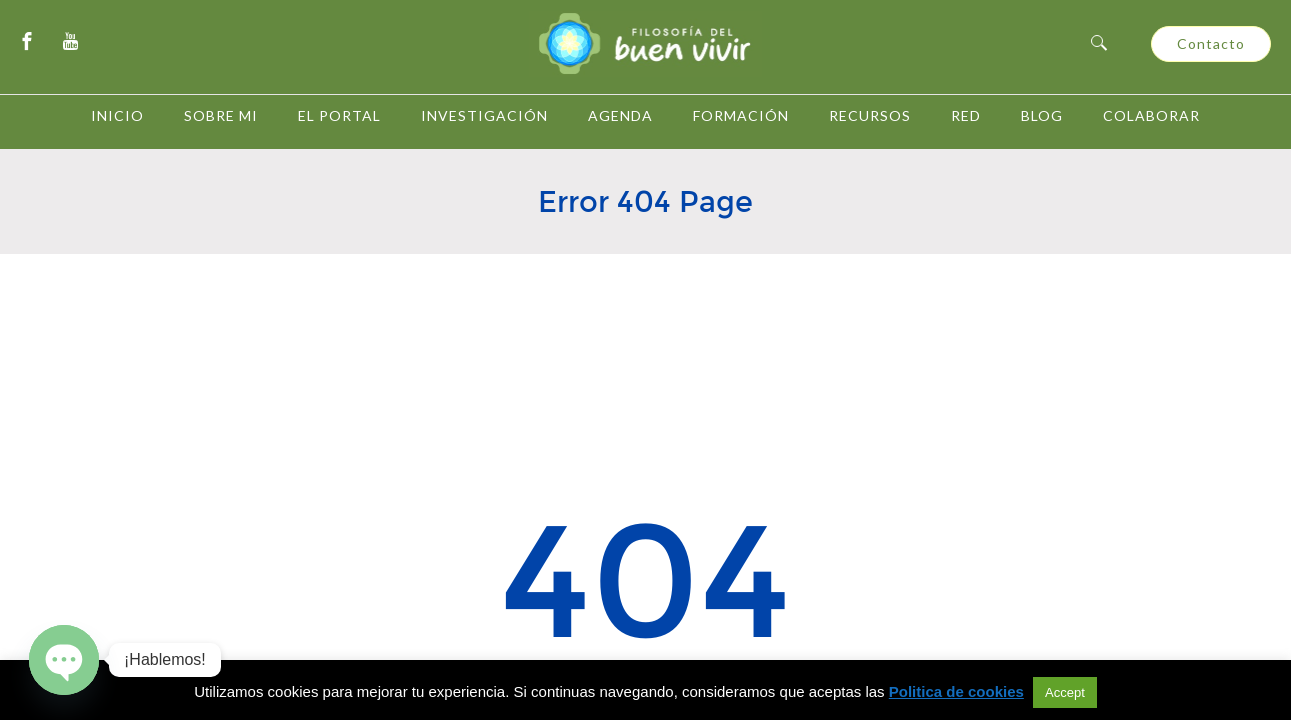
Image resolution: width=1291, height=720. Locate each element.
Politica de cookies (956, 691)
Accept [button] (1065, 692)
